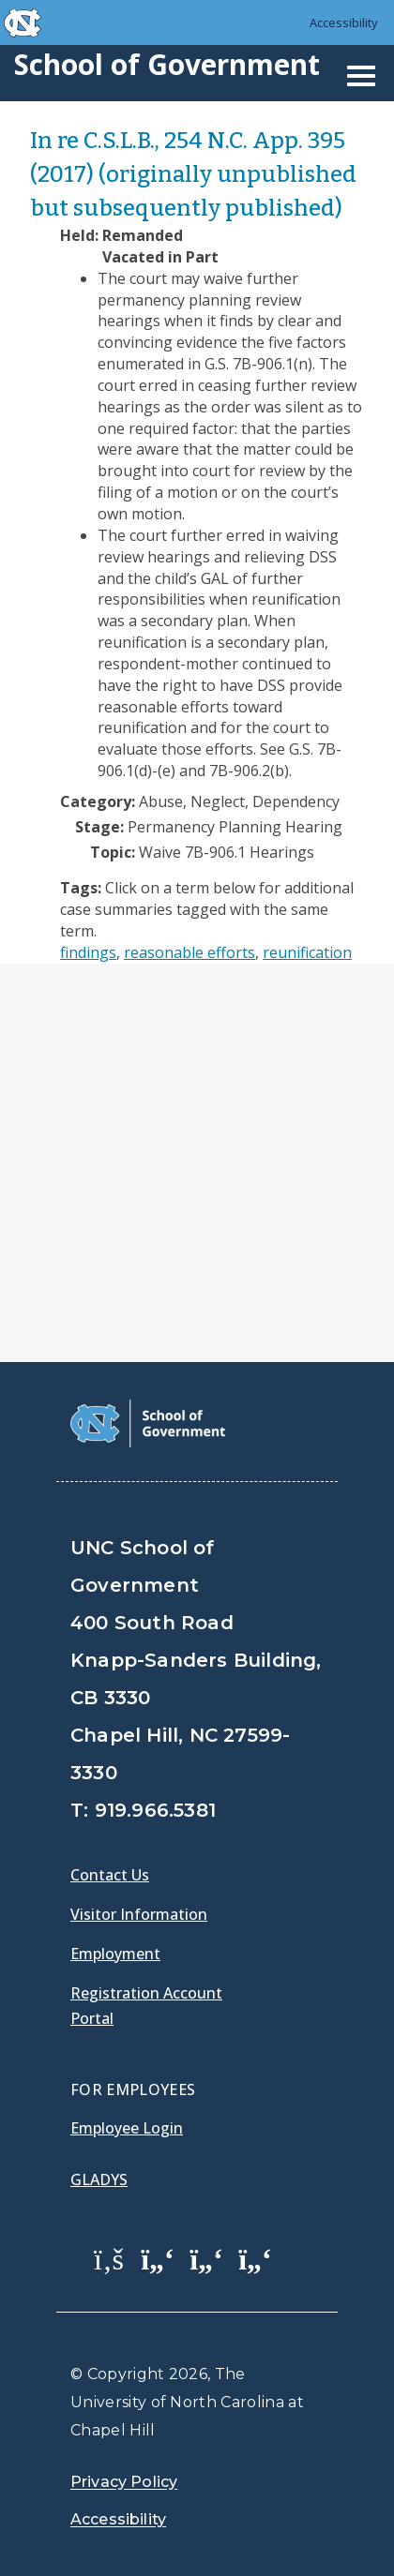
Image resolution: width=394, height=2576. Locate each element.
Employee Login (126, 2128)
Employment (115, 1953)
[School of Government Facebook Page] (109, 2258)
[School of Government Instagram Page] (255, 2258)
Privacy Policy (123, 2482)
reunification (307, 952)
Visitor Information (138, 1914)
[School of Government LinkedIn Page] (206, 2258)
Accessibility (344, 22)
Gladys (99, 2179)
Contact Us (109, 1875)
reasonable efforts (189, 952)
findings (88, 952)
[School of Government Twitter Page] (157, 2258)
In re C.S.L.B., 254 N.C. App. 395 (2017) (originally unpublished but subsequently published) (193, 174)
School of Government (167, 64)
